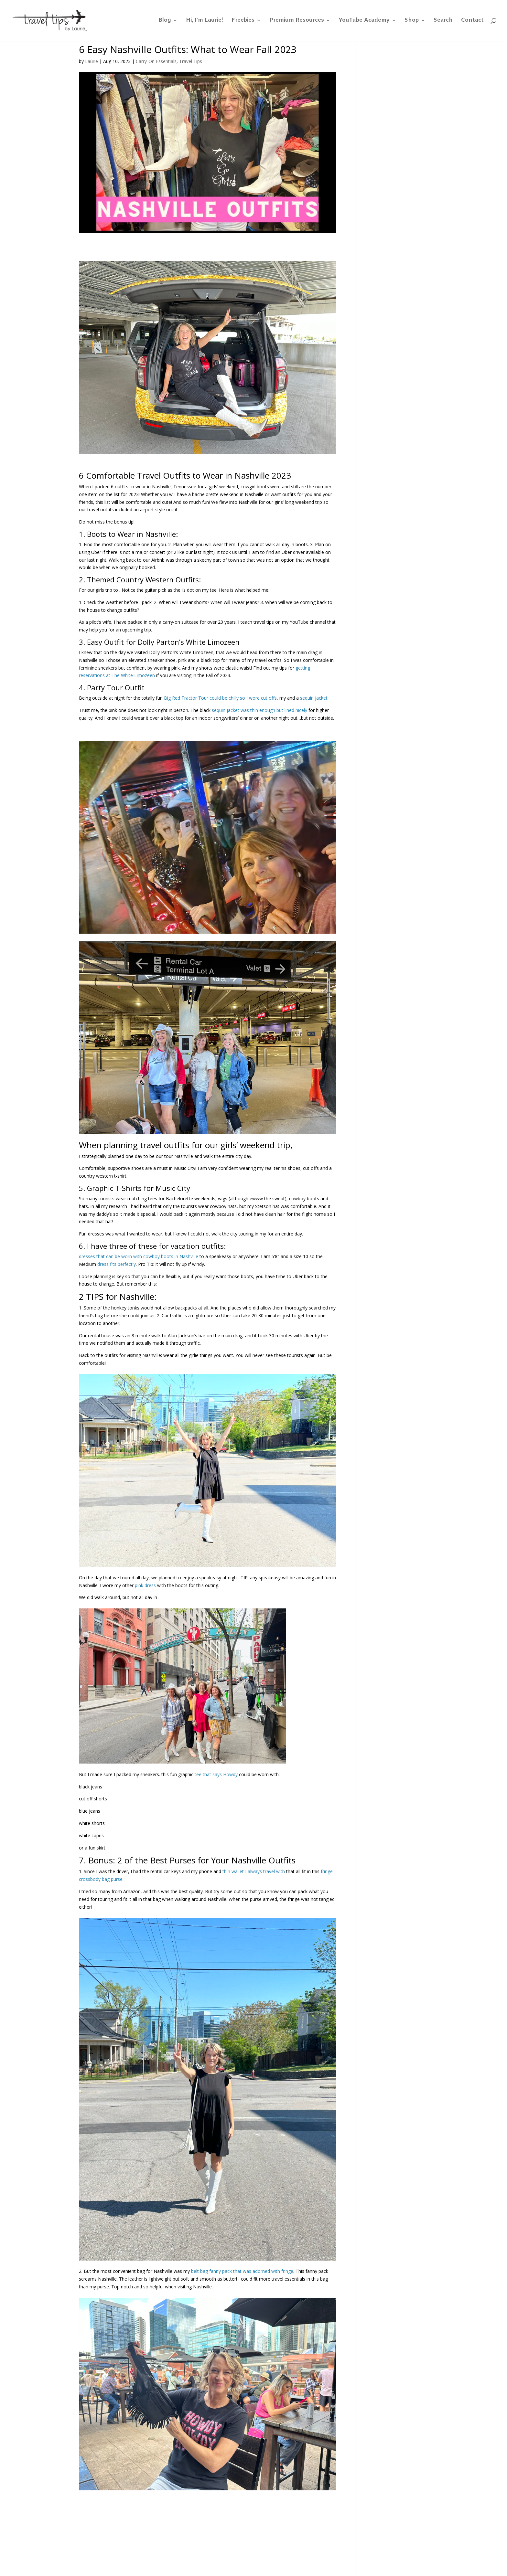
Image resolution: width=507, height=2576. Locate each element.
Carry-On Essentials (156, 61)
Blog (164, 21)
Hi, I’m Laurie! (204, 21)
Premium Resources (296, 21)
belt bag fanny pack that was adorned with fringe (242, 2271)
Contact (472, 21)
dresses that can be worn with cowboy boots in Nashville (138, 1256)
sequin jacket (314, 698)
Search (443, 21)
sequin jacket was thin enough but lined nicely (259, 710)
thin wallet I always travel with (253, 1871)
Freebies (243, 21)
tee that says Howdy (216, 1774)
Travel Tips (190, 61)
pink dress (145, 1585)
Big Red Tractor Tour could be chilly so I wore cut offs (220, 698)
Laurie (91, 61)
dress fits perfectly (116, 1264)
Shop (412, 21)
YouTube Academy (364, 21)
